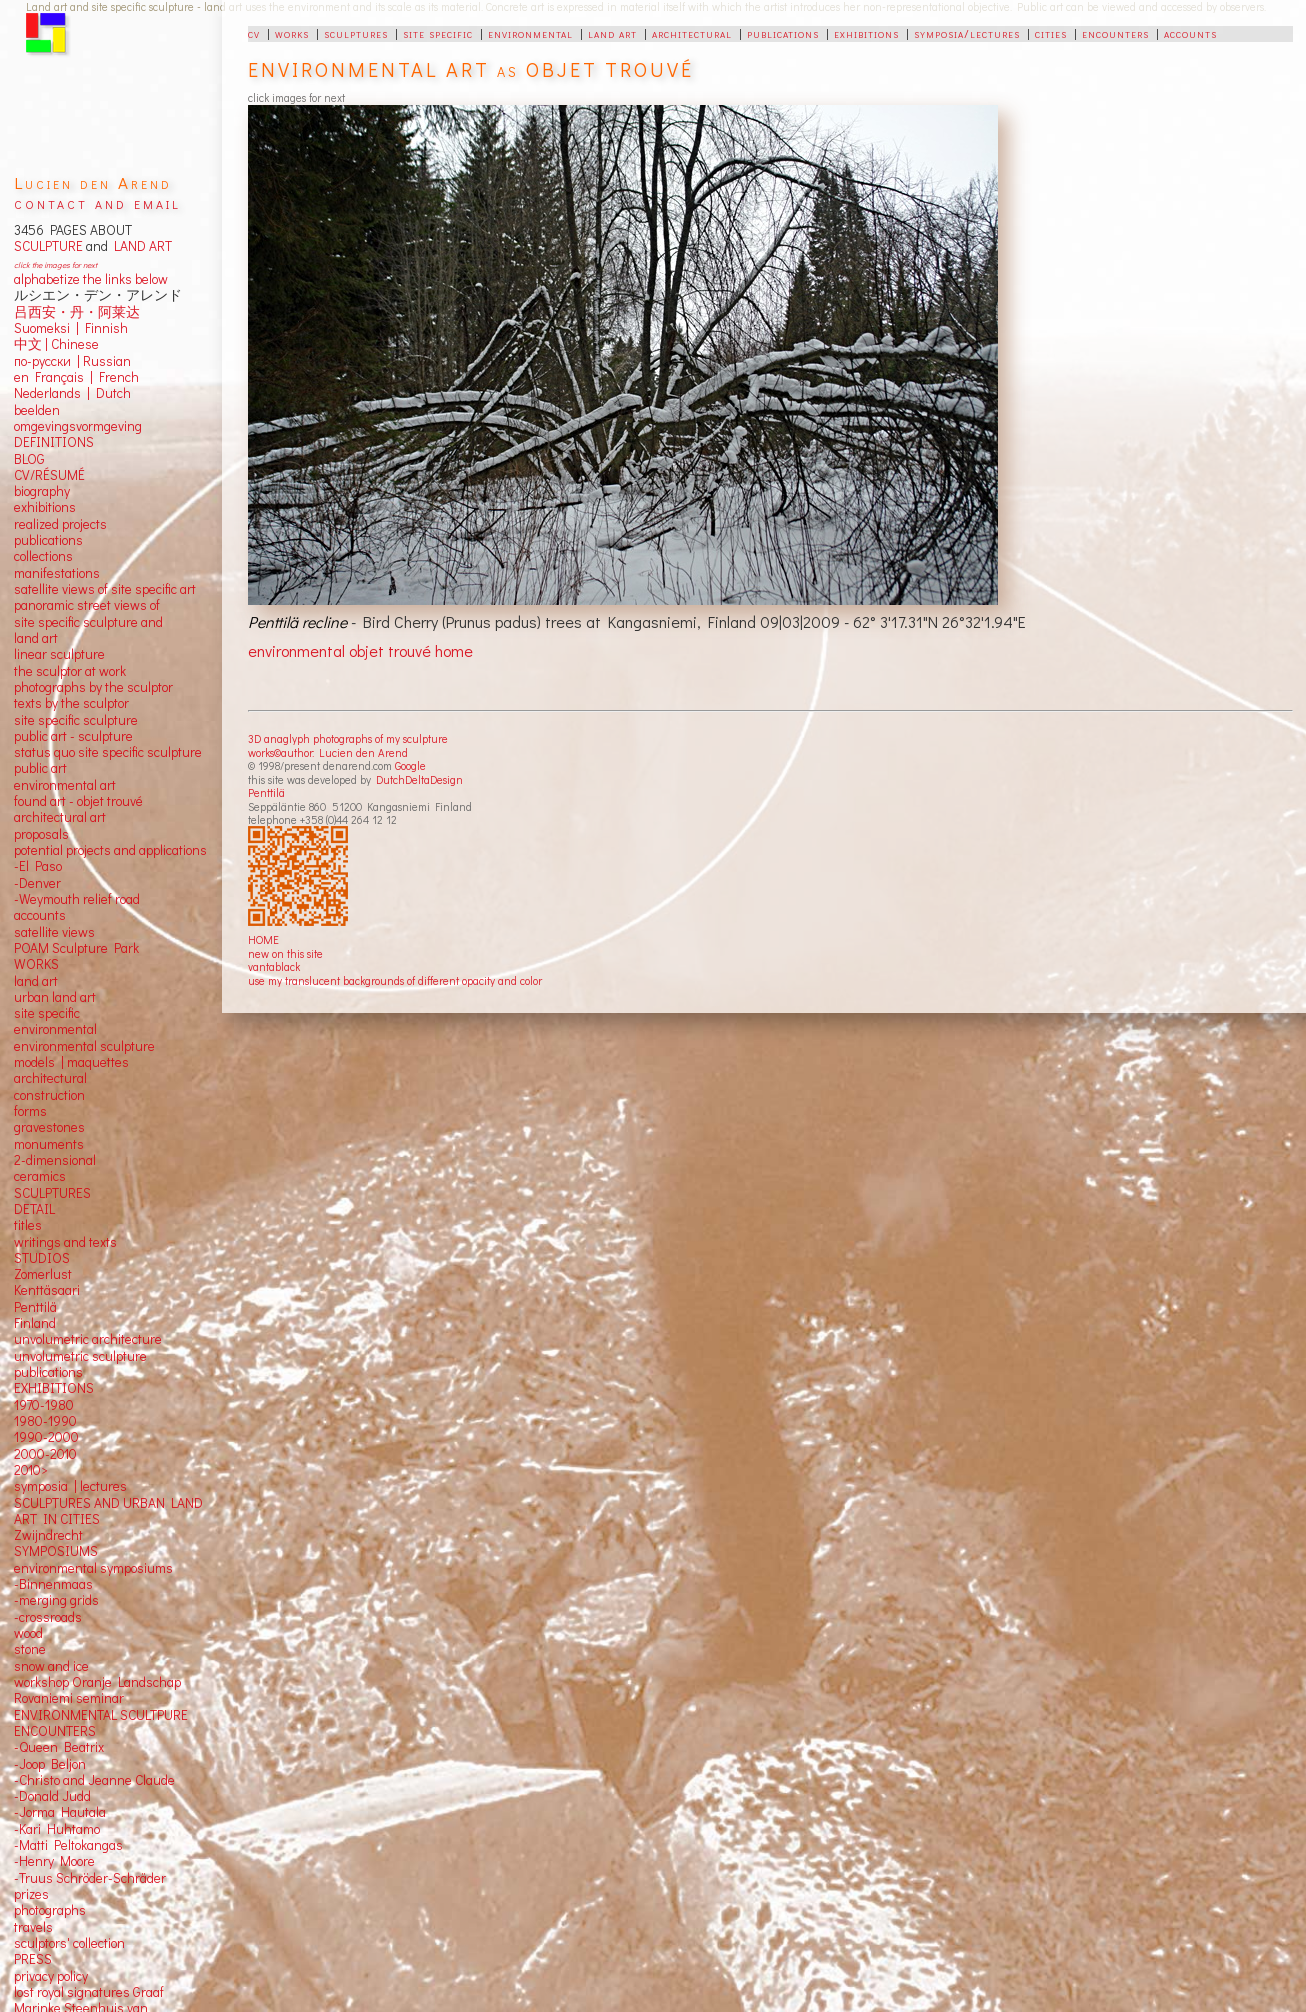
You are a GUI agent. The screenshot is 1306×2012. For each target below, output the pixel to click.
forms (30, 1111)
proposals (41, 834)
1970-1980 (44, 1405)
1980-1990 (45, 1421)
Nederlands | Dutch (72, 393)
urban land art (55, 997)
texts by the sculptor (71, 703)
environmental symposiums (93, 1568)
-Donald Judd (52, 1796)
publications (783, 33)
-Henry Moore (54, 1861)
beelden (37, 410)
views (78, 932)
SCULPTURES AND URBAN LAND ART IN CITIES (108, 1511)
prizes (31, 1894)
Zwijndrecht (48, 1535)
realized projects (60, 524)
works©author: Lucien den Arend (328, 752)
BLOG (29, 459)
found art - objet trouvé (78, 801)
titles (28, 1225)
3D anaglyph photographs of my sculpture (348, 738)
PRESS (33, 1959)
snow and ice (51, 1666)
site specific (438, 33)
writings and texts (65, 1242)
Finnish (103, 328)
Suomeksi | (46, 328)
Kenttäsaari (47, 1290)
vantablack (274, 966)
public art (40, 768)
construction (49, 1095)
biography (42, 491)
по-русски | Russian (72, 361)
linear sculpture (59, 654)
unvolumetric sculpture (80, 1356)
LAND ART (140, 246)
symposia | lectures (70, 1486)
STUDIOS (42, 1258)
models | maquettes (71, 1062)
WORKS (36, 964)
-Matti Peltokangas (68, 1845)
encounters (1115, 33)
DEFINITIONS (54, 442)
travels (33, 1927)
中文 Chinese (56, 344)
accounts (1190, 33)
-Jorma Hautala (60, 1812)
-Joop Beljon (50, 1764)
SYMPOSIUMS (56, 1551)
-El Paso (38, 866)
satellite (36, 932)
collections (43, 556)
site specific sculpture (76, 720)
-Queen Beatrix (59, 1747)
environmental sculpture (84, 1046)
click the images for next (55, 264)
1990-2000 (46, 1437)
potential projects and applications (110, 850)
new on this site (285, 953)
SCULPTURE (48, 246)
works (292, 33)
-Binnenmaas (53, 1584)
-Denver (37, 883)
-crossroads (48, 1617)
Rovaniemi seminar (69, 1698)
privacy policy (51, 1976)
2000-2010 (45, 1454)
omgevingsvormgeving (78, 426)
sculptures (356, 33)
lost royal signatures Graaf (89, 1992)
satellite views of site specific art (105, 589)
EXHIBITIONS (54, 1388)
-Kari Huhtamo (57, 1829)
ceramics (40, 1176)
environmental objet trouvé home (360, 650)
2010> (31, 1470)
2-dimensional (55, 1160)
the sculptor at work (70, 671)
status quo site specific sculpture (108, 752)
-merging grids (56, 1600)
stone (30, 1649)
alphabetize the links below (91, 279)
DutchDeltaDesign (419, 779)
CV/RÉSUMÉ (49, 475)
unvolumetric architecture (88, 1339)
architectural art (60, 817)
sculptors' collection (69, 1943)
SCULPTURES (52, 1193)
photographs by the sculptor (93, 687)
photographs (50, 1910)
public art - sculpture (73, 736)
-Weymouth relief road (77, 899)
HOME (263, 939)
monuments (49, 1144)
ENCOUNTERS (55, 1731)
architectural (692, 33)
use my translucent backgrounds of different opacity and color (395, 980)
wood (28, 1633)
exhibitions (866, 33)
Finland (35, 1323)
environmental (530, 33)
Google (410, 765)
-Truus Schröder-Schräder (90, 1878)
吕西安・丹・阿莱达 (77, 312)
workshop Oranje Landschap (97, 1682)
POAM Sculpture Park (76, 948)
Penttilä (266, 792)
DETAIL (34, 1209)
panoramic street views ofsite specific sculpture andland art (88, 621)
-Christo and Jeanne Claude (94, 1780)
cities (1051, 33)
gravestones (49, 1127)
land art (612, 33)
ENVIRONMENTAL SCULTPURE (101, 1715)
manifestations (57, 573)
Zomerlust (43, 1274)
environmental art (65, 785)
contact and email (97, 202)
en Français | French (76, 377)
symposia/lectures (967, 33)
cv (254, 33)
